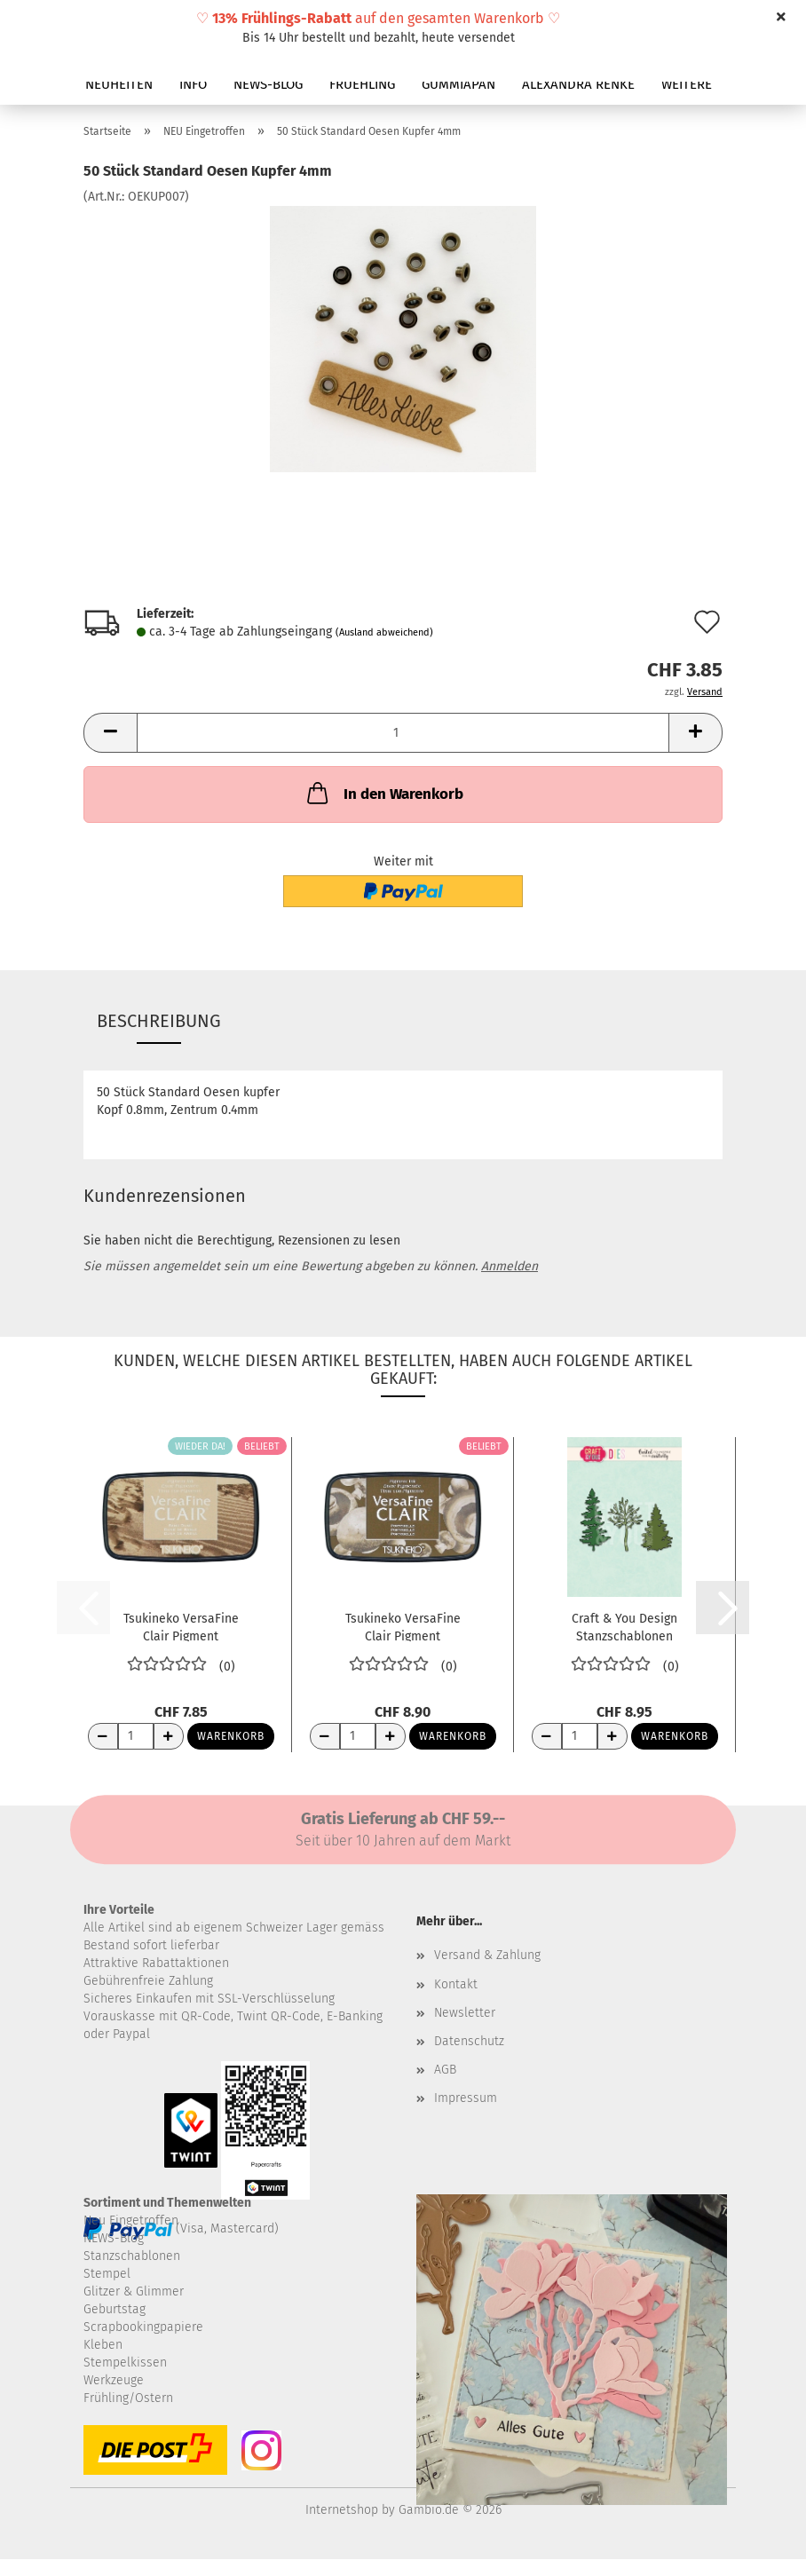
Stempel (106, 2273)
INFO (193, 84)
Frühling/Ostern (128, 2398)
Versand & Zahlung (487, 1955)
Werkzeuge (113, 2380)
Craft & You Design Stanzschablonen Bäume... (624, 1626)
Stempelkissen (125, 2362)
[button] (110, 733)
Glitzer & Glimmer (133, 2291)
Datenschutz (469, 2041)
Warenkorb (231, 1736)
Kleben (102, 2344)
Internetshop (341, 2509)
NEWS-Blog (113, 2238)
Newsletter (464, 2012)
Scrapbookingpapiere (143, 2327)
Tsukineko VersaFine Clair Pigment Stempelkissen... (181, 1626)
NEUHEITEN (119, 84)
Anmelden (509, 1266)
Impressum (465, 2098)
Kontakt (456, 1984)
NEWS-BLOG (268, 84)
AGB (445, 2069)
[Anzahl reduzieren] (103, 1736)
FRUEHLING (362, 84)
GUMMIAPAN (458, 84)
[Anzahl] (403, 733)
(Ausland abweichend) (384, 632)
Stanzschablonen (131, 2256)
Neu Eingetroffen (130, 2220)
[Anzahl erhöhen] (169, 1736)
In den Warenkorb (383, 792)
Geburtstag (114, 2309)
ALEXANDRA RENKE (578, 84)
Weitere (686, 84)
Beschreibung (159, 1020)
